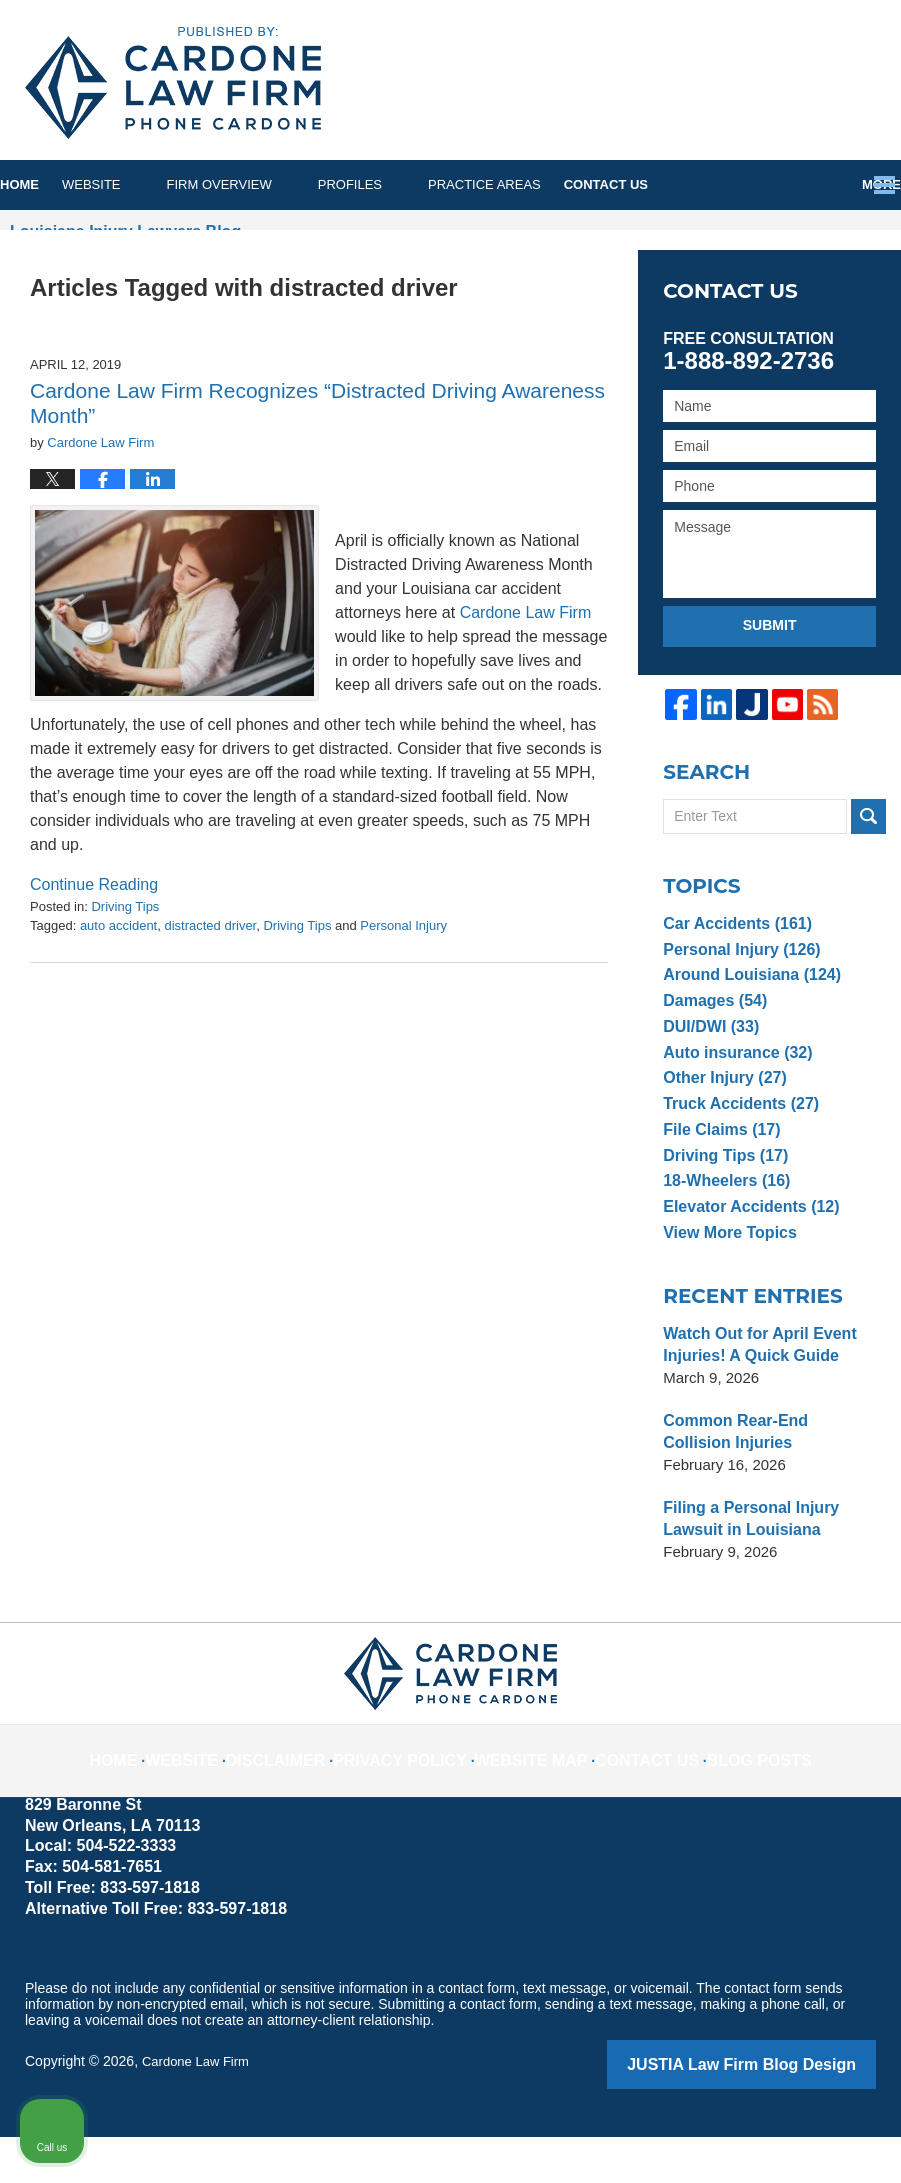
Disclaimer (308, 1793)
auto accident (118, 981)
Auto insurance (733, 1100)
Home (42, 184)
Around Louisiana (746, 1023)
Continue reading (94, 933)
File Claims (718, 1178)
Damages (712, 1049)
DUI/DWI (708, 1075)
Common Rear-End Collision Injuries (764, 1480)
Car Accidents (733, 972)
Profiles (396, 184)
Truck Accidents (736, 1152)
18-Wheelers (722, 1229)
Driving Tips (125, 962)
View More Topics (725, 1281)
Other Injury (721, 1126)
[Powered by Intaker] (730, 2141)
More (859, 184)
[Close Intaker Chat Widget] (835, 1544)
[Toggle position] (793, 1544)
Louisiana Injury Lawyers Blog (173, 83)
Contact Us (674, 184)
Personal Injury (403, 981)
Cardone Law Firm (199, 2110)
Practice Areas (530, 184)
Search (868, 865)
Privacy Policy (416, 1793)
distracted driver (210, 981)
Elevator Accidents (745, 1255)
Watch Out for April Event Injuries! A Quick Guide (753, 1393)
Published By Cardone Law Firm (707, 86)
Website (137, 184)
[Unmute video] (547, 1544)
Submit (770, 674)
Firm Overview (265, 184)
